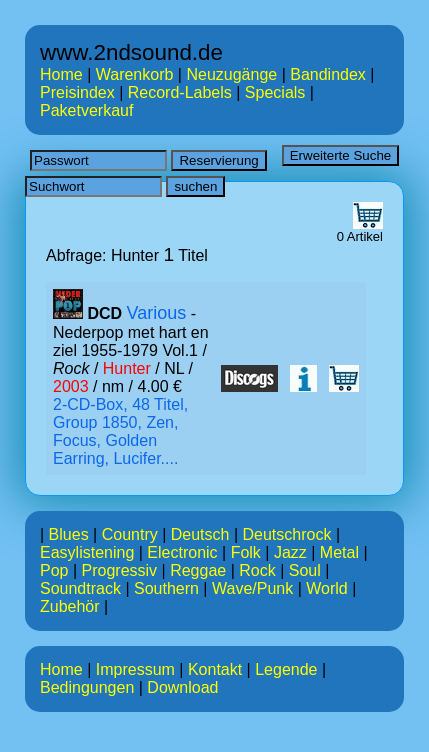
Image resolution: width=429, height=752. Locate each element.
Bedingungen (87, 687)
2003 (71, 386)
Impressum (135, 669)
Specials (275, 92)
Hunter (127, 368)
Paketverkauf (86, 110)
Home (61, 74)
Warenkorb (135, 74)
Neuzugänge (231, 74)
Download (182, 687)
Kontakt (215, 669)
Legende (286, 669)
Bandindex (328, 74)
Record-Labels (180, 92)
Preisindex (77, 92)
